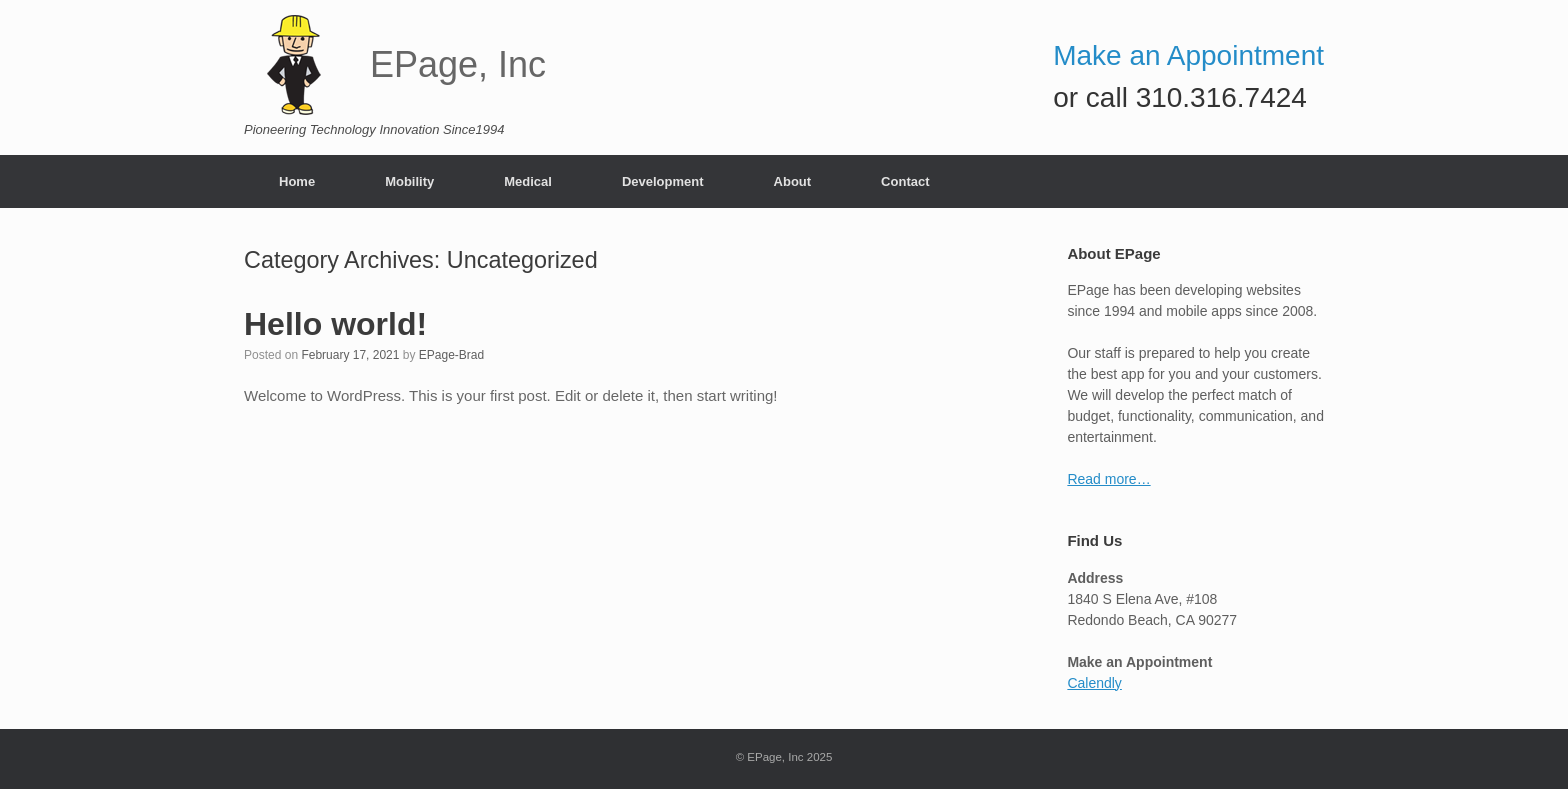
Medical (528, 181)
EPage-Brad (451, 355)
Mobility (409, 181)
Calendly (1094, 683)
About (793, 181)
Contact (905, 181)
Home (297, 181)
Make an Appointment (1188, 55)
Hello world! (335, 324)
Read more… (1108, 479)
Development (663, 181)
